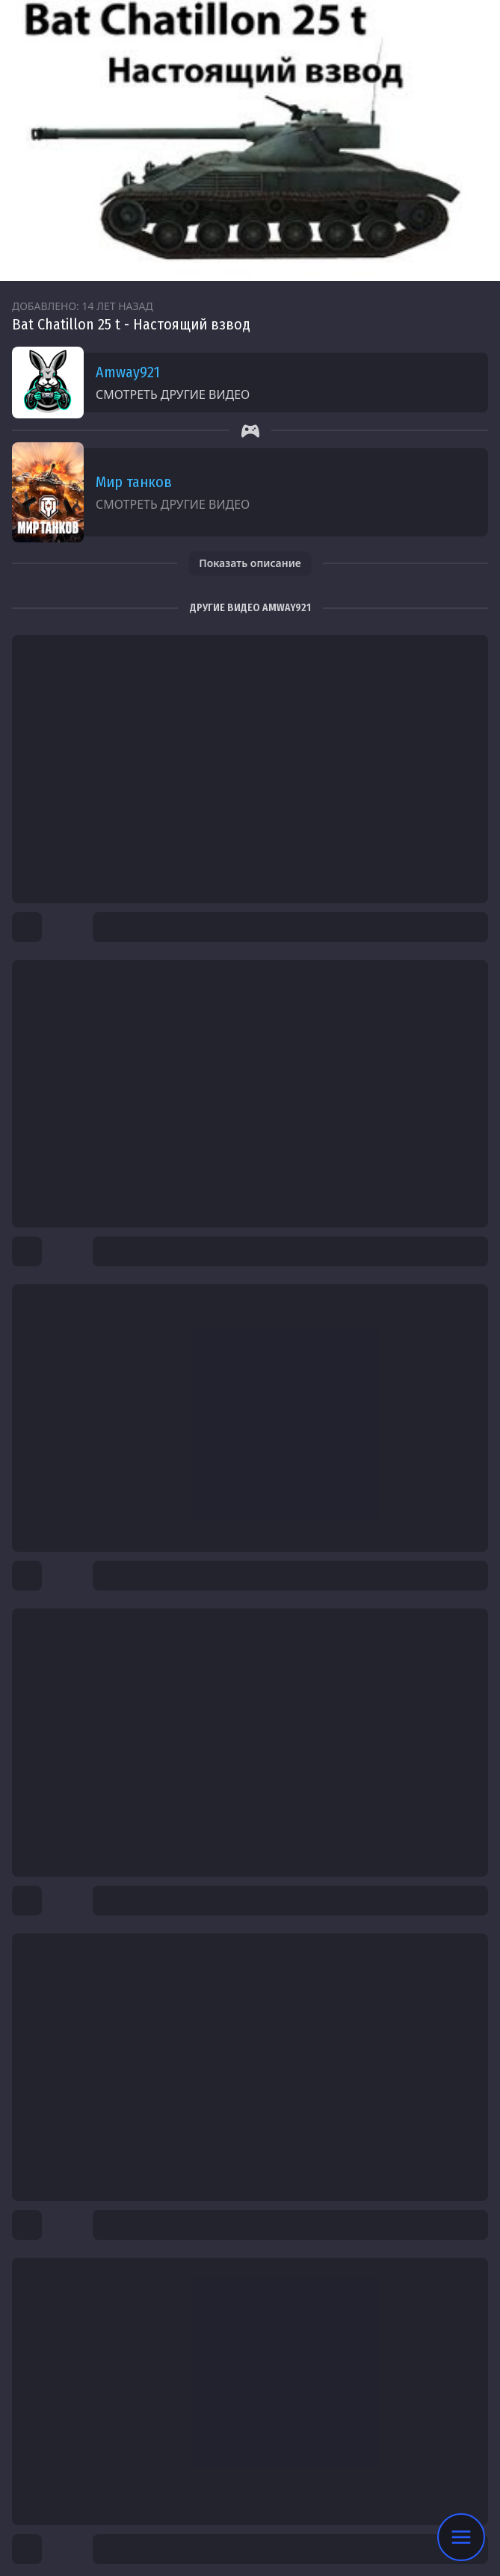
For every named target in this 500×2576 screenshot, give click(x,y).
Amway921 (128, 372)
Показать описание (250, 563)
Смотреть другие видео (173, 394)
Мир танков (134, 482)
